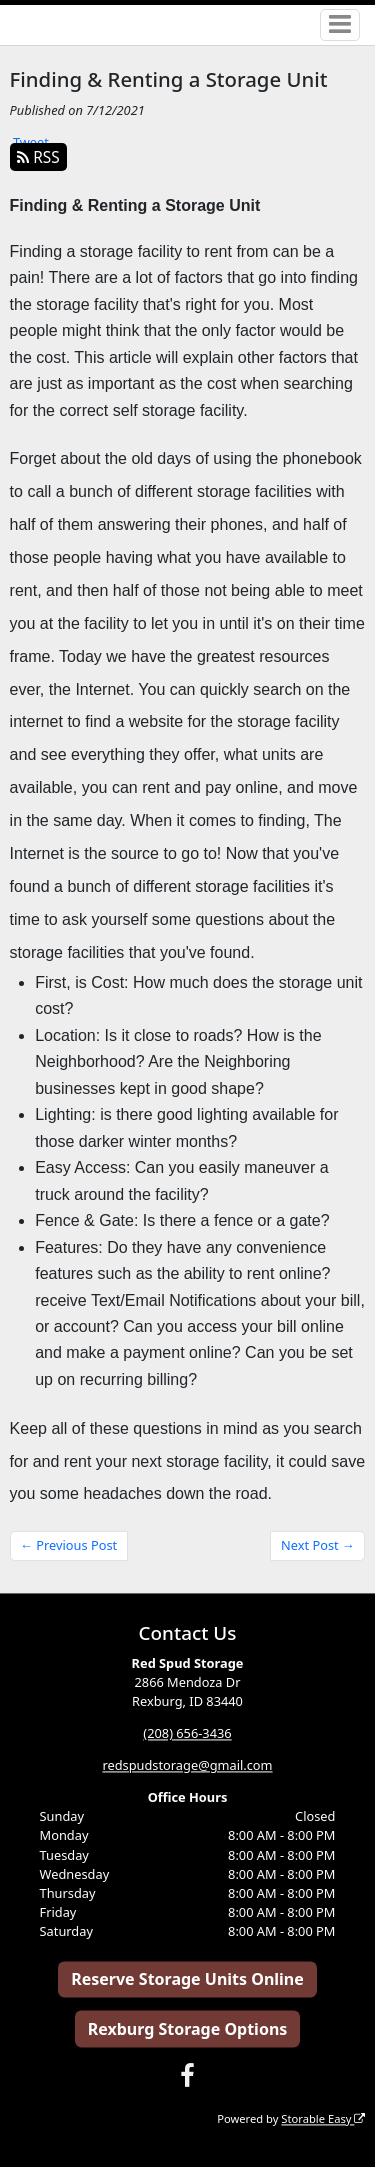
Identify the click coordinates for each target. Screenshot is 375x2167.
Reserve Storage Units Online (187, 1979)
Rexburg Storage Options (188, 2029)
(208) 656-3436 (187, 1733)
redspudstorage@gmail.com (187, 1765)
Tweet (31, 142)
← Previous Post (68, 1545)
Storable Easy (323, 2118)
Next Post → (318, 1545)
